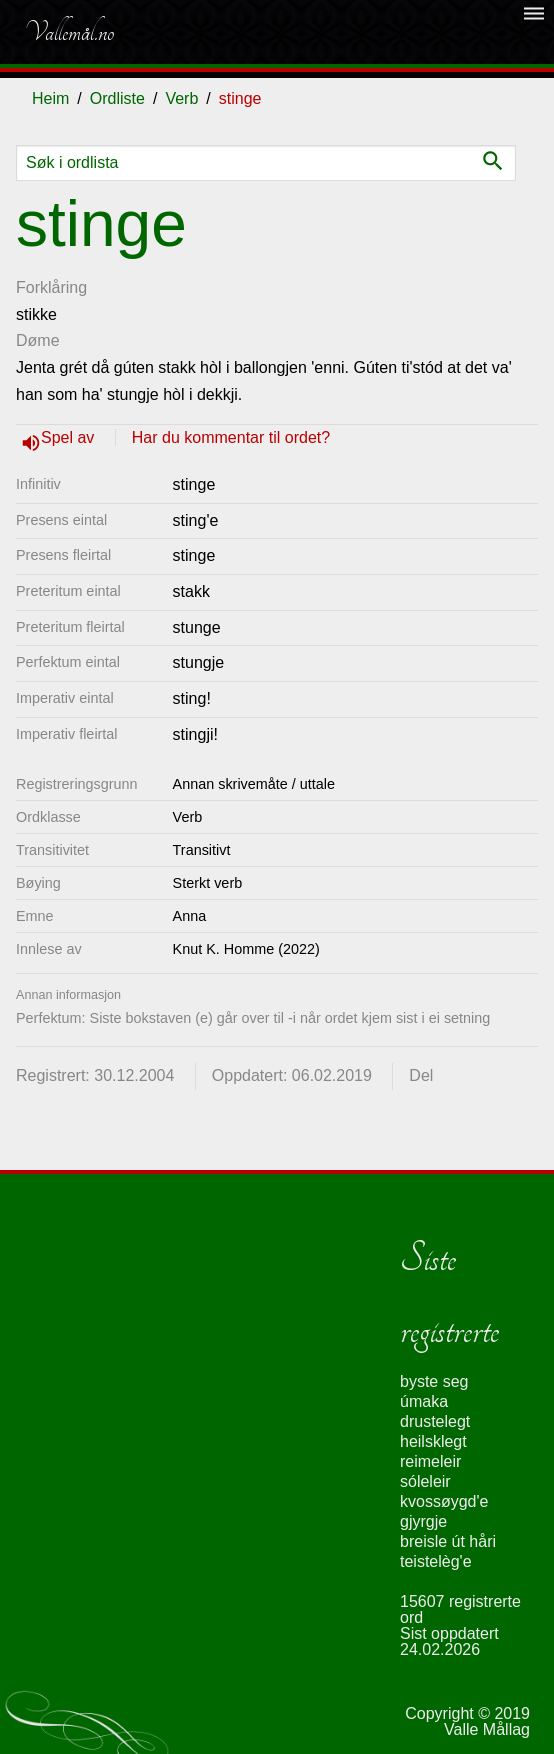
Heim (50, 98)
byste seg (434, 1381)
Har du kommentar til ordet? (231, 437)
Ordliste (117, 98)
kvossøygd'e (444, 1501)
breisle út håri (448, 1541)
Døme (38, 340)
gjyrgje (423, 1521)
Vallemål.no (69, 32)
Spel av (70, 437)
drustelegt (435, 1421)
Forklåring (51, 287)
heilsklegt (433, 1441)
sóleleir (425, 1481)
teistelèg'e (436, 1561)
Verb (181, 98)
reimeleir (430, 1461)
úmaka (424, 1401)
